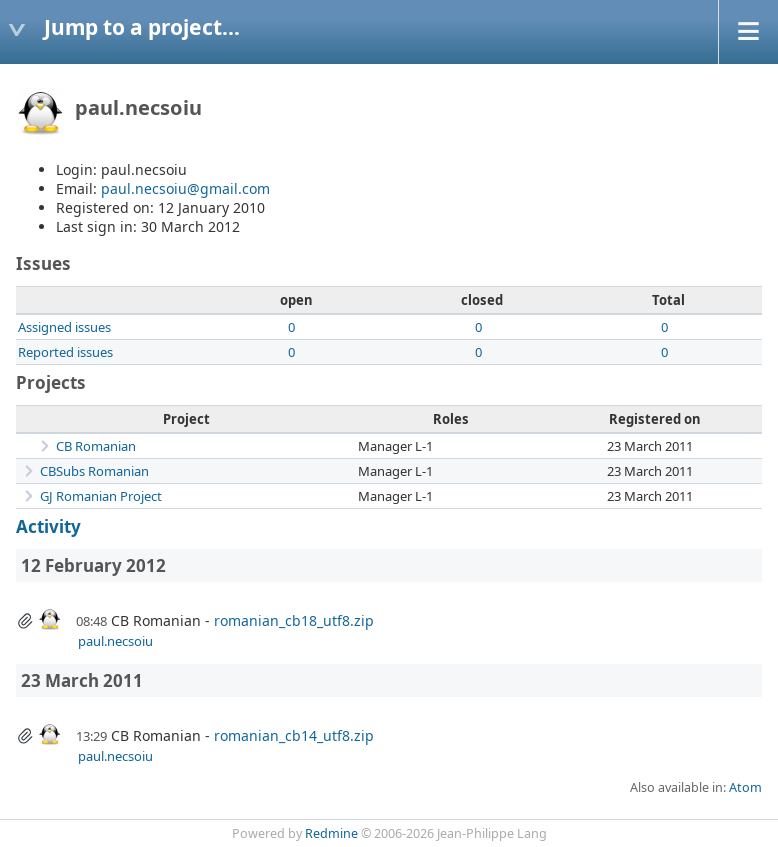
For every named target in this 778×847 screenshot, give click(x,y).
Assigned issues (64, 327)
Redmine (331, 833)
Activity (48, 526)
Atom (745, 787)
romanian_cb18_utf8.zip (294, 620)
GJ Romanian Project (101, 496)
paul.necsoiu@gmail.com (185, 188)
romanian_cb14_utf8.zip (294, 735)
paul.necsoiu (115, 641)
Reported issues (65, 352)
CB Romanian (96, 446)
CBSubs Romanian (94, 471)
